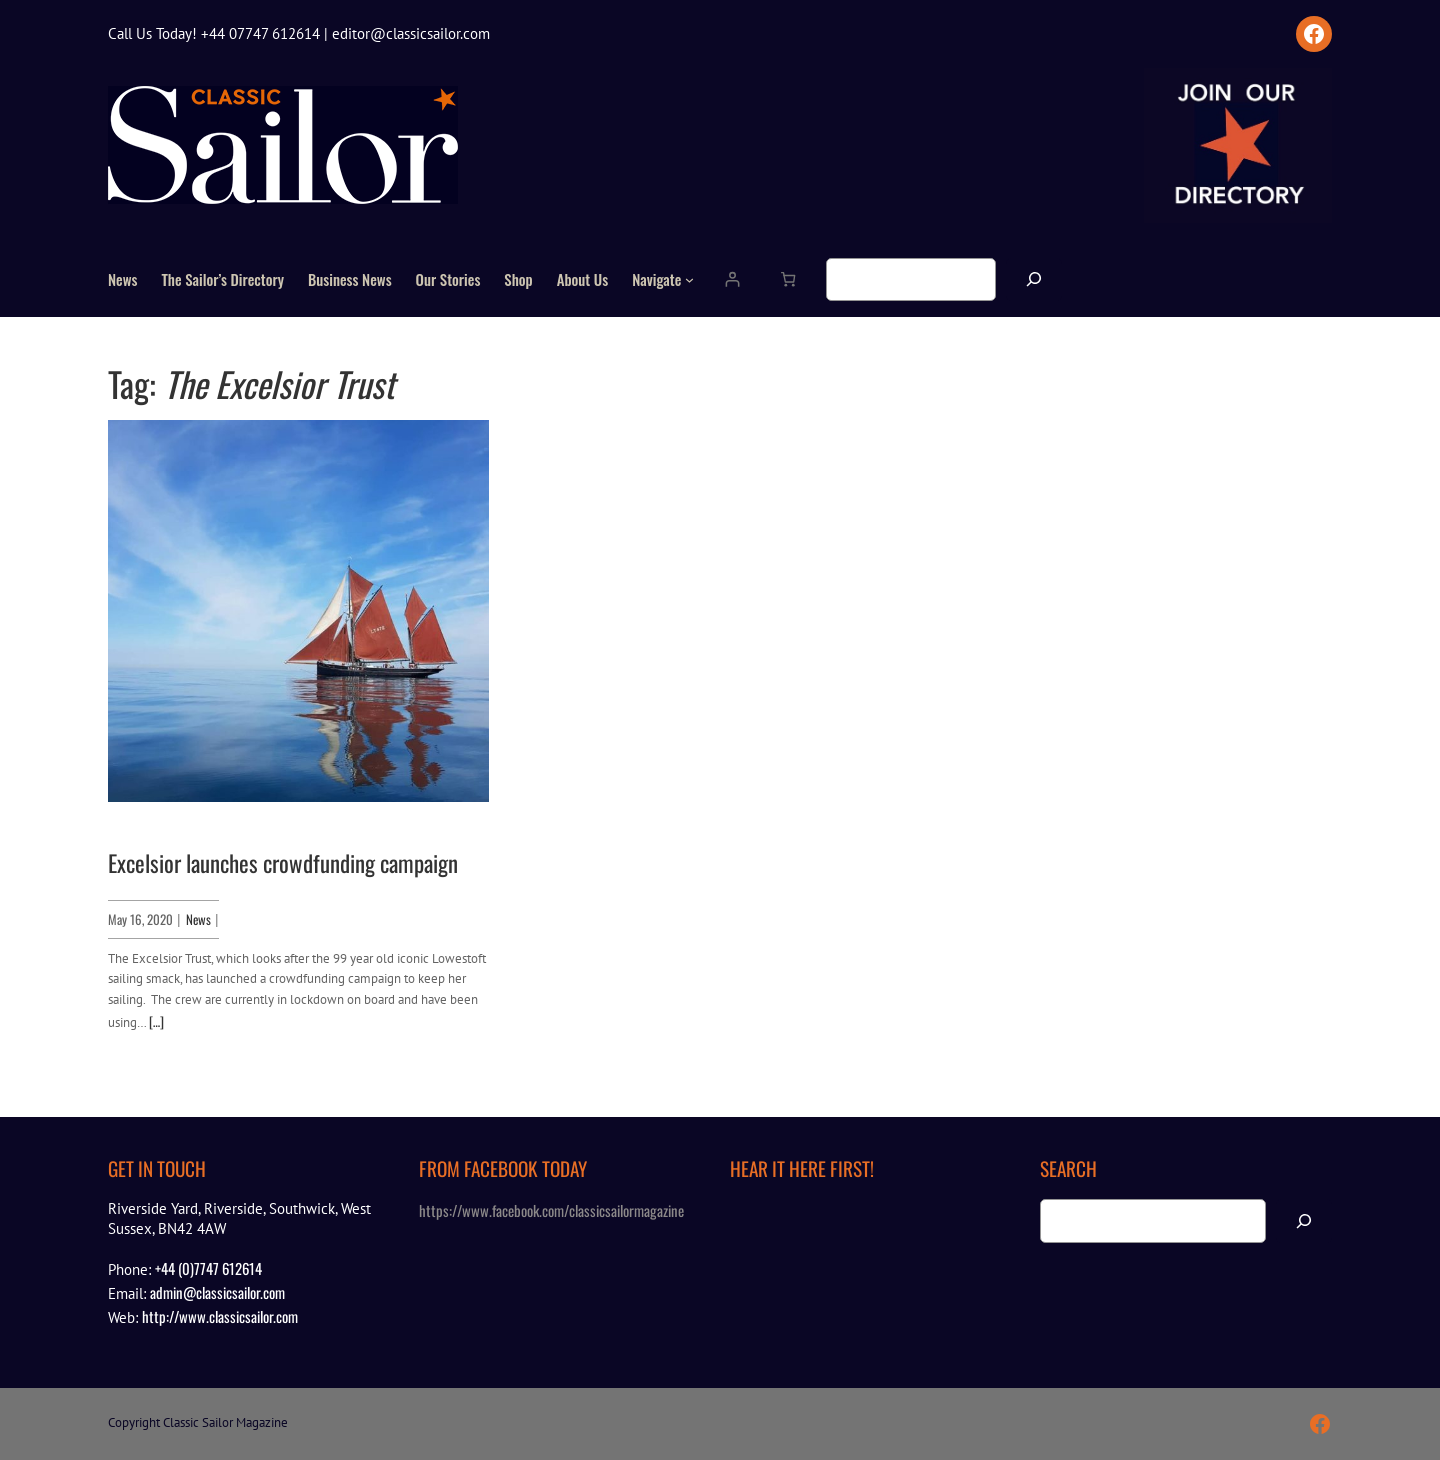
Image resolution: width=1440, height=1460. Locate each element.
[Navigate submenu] (689, 279)
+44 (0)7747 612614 (208, 1268)
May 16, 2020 (140, 919)
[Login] (731, 279)
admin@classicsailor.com (217, 1292)
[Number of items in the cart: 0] (787, 279)
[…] (156, 1021)
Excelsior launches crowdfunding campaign (283, 864)
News (198, 919)
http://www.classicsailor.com (220, 1316)
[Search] (1034, 279)
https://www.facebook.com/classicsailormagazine (551, 1210)
